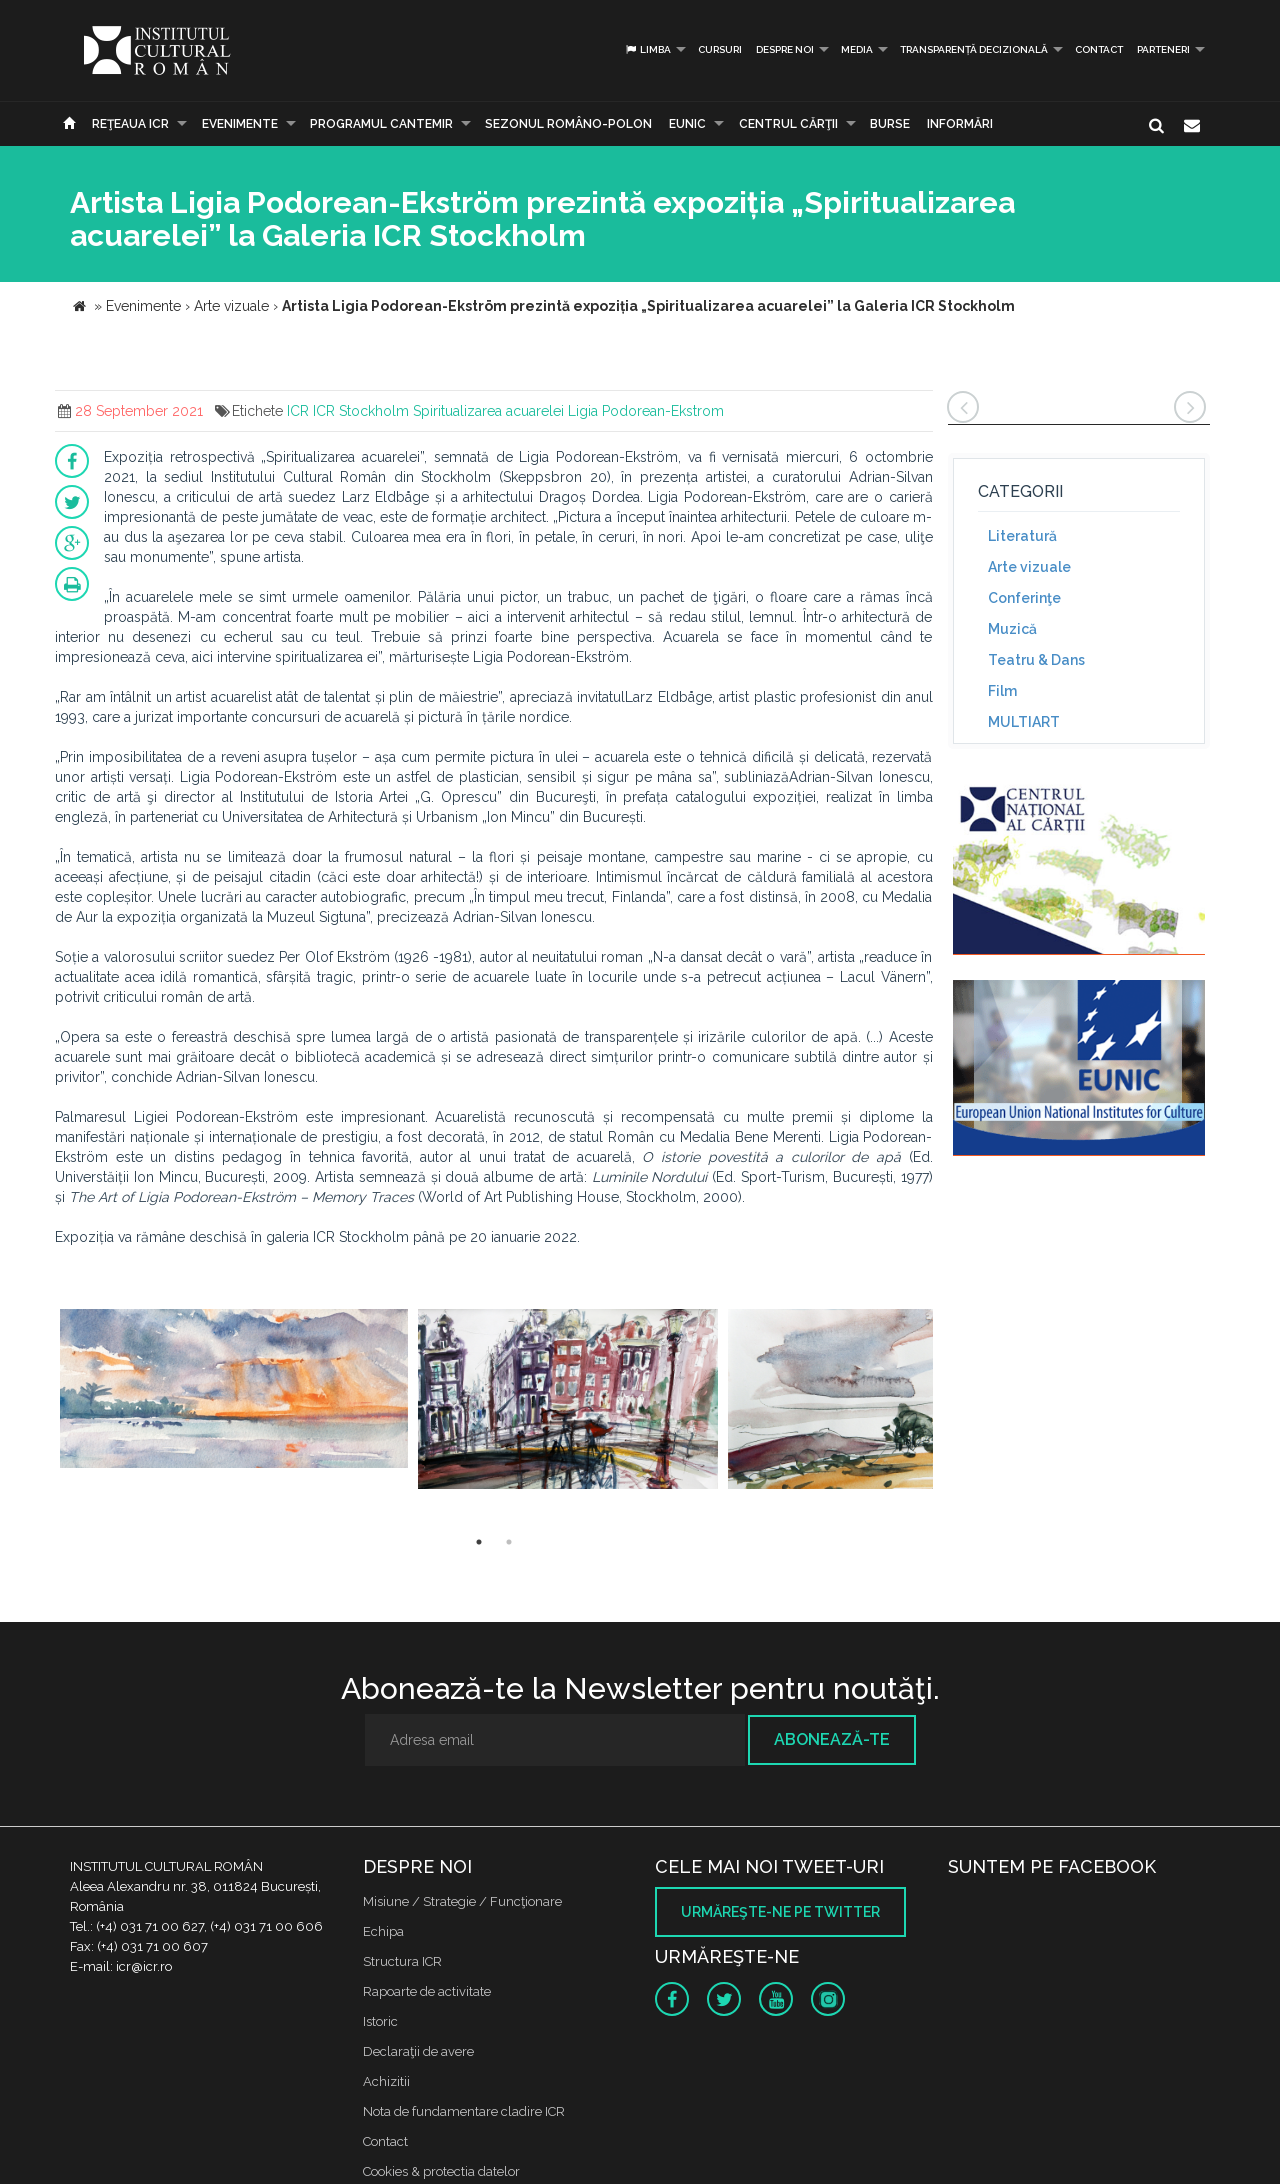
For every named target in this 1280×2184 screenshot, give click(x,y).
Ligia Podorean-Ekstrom (646, 411)
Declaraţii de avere (418, 2051)
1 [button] (479, 1542)
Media (857, 49)
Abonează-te (832, 1739)
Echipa (383, 1931)
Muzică (1012, 629)
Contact (1099, 49)
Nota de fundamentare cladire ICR (464, 2111)
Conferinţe (1024, 598)
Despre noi (785, 49)
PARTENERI (1163, 49)
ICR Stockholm (361, 411)
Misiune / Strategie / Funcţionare (462, 1901)
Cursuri (720, 49)
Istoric (380, 2021)
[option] (234, 1400)
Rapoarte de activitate (427, 1991)
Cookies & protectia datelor (441, 2171)
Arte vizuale (1029, 567)
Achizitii (386, 2081)
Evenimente (240, 124)
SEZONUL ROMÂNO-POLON (568, 124)
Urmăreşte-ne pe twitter (780, 1912)
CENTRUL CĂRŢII (788, 124)
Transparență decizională (974, 49)
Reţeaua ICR (130, 124)
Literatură (1022, 536)
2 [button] (509, 1542)
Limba (647, 49)
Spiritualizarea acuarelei (488, 411)
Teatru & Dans (1036, 660)
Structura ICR (402, 1961)
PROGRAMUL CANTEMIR (381, 124)
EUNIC (687, 124)
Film (1002, 691)
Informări (960, 124)
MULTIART (1024, 722)
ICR (298, 411)
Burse (890, 124)
